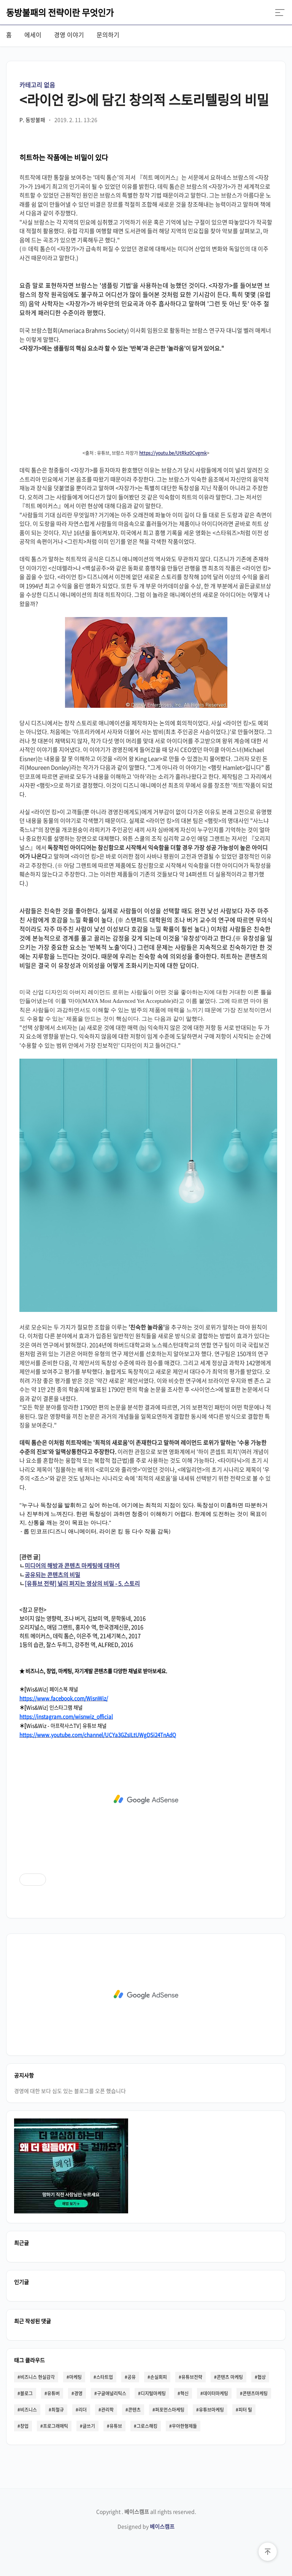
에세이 (32, 34)
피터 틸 (245, 2409)
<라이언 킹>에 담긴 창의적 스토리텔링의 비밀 (144, 99)
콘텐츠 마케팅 (230, 2377)
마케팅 (75, 2377)
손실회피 (158, 2377)
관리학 (107, 2409)
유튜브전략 (191, 2377)
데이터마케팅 (215, 2393)
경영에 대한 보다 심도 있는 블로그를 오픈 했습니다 (70, 2091)
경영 (78, 2393)
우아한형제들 (184, 2426)
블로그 (26, 2393)
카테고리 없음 (37, 84)
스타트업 (104, 2377)
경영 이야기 (69, 34)
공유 (131, 2377)
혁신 (184, 2393)
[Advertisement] (146, 1799)
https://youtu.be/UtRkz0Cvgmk (173, 453)
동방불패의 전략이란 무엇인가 (60, 12)
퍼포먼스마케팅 (169, 2409)
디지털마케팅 (153, 2393)
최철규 (57, 2409)
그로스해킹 (146, 2426)
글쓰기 (89, 2426)
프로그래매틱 (55, 2426)
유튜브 (116, 2426)
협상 (261, 2377)
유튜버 (53, 2393)
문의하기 (108, 34)
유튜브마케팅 (211, 2409)
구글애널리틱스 (111, 2393)
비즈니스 (28, 2409)
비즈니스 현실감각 (37, 2377)
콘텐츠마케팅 (255, 2393)
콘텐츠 (134, 2409)
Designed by (146, 2526)
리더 (82, 2409)
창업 (24, 2426)
